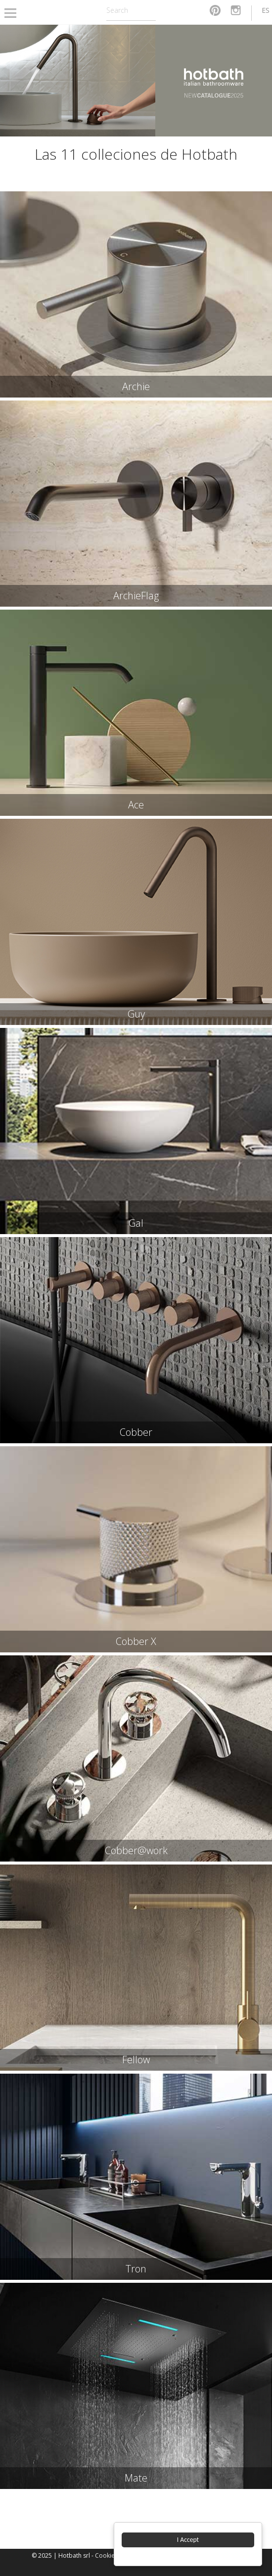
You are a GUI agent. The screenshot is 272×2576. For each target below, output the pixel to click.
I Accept (188, 2539)
